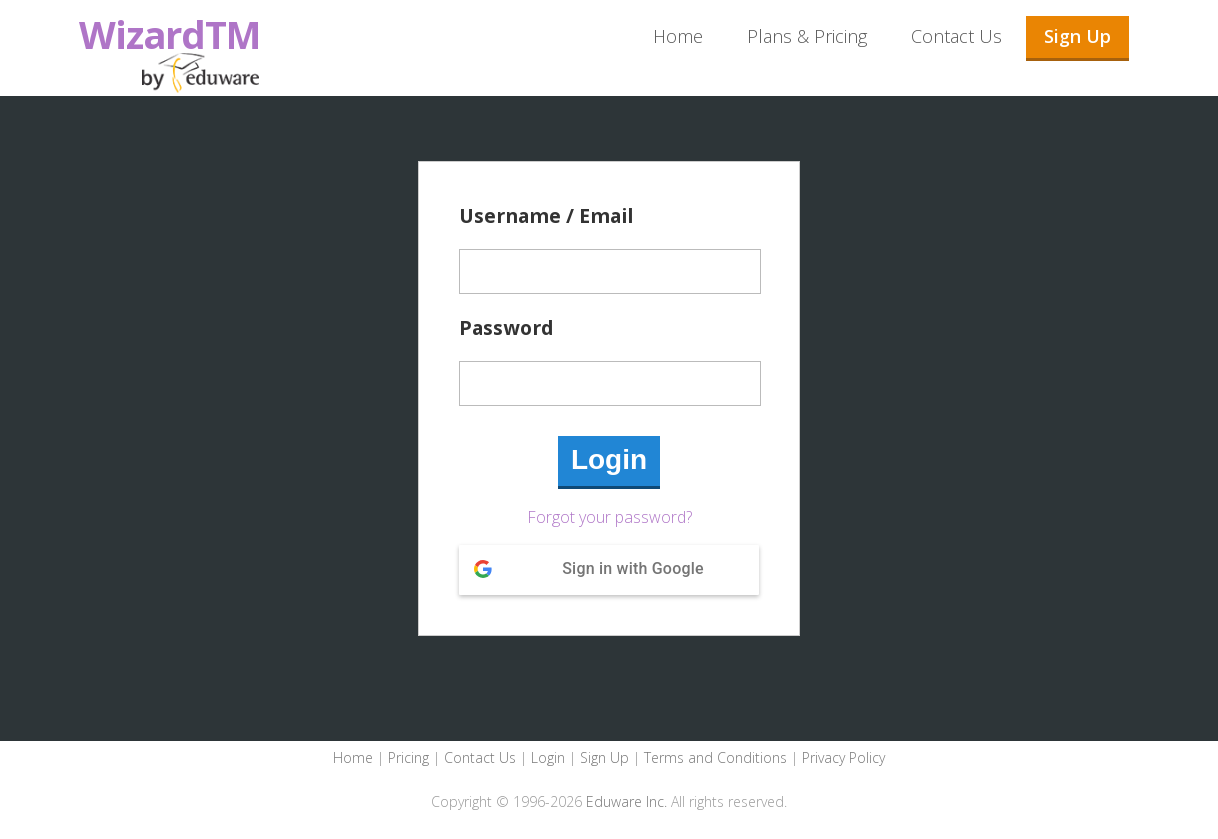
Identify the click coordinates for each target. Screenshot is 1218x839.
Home (678, 36)
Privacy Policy (843, 757)
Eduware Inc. (626, 801)
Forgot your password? (609, 517)
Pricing (408, 757)
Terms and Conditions (715, 757)
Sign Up (1077, 36)
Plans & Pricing (807, 36)
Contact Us (956, 36)
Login (548, 757)
